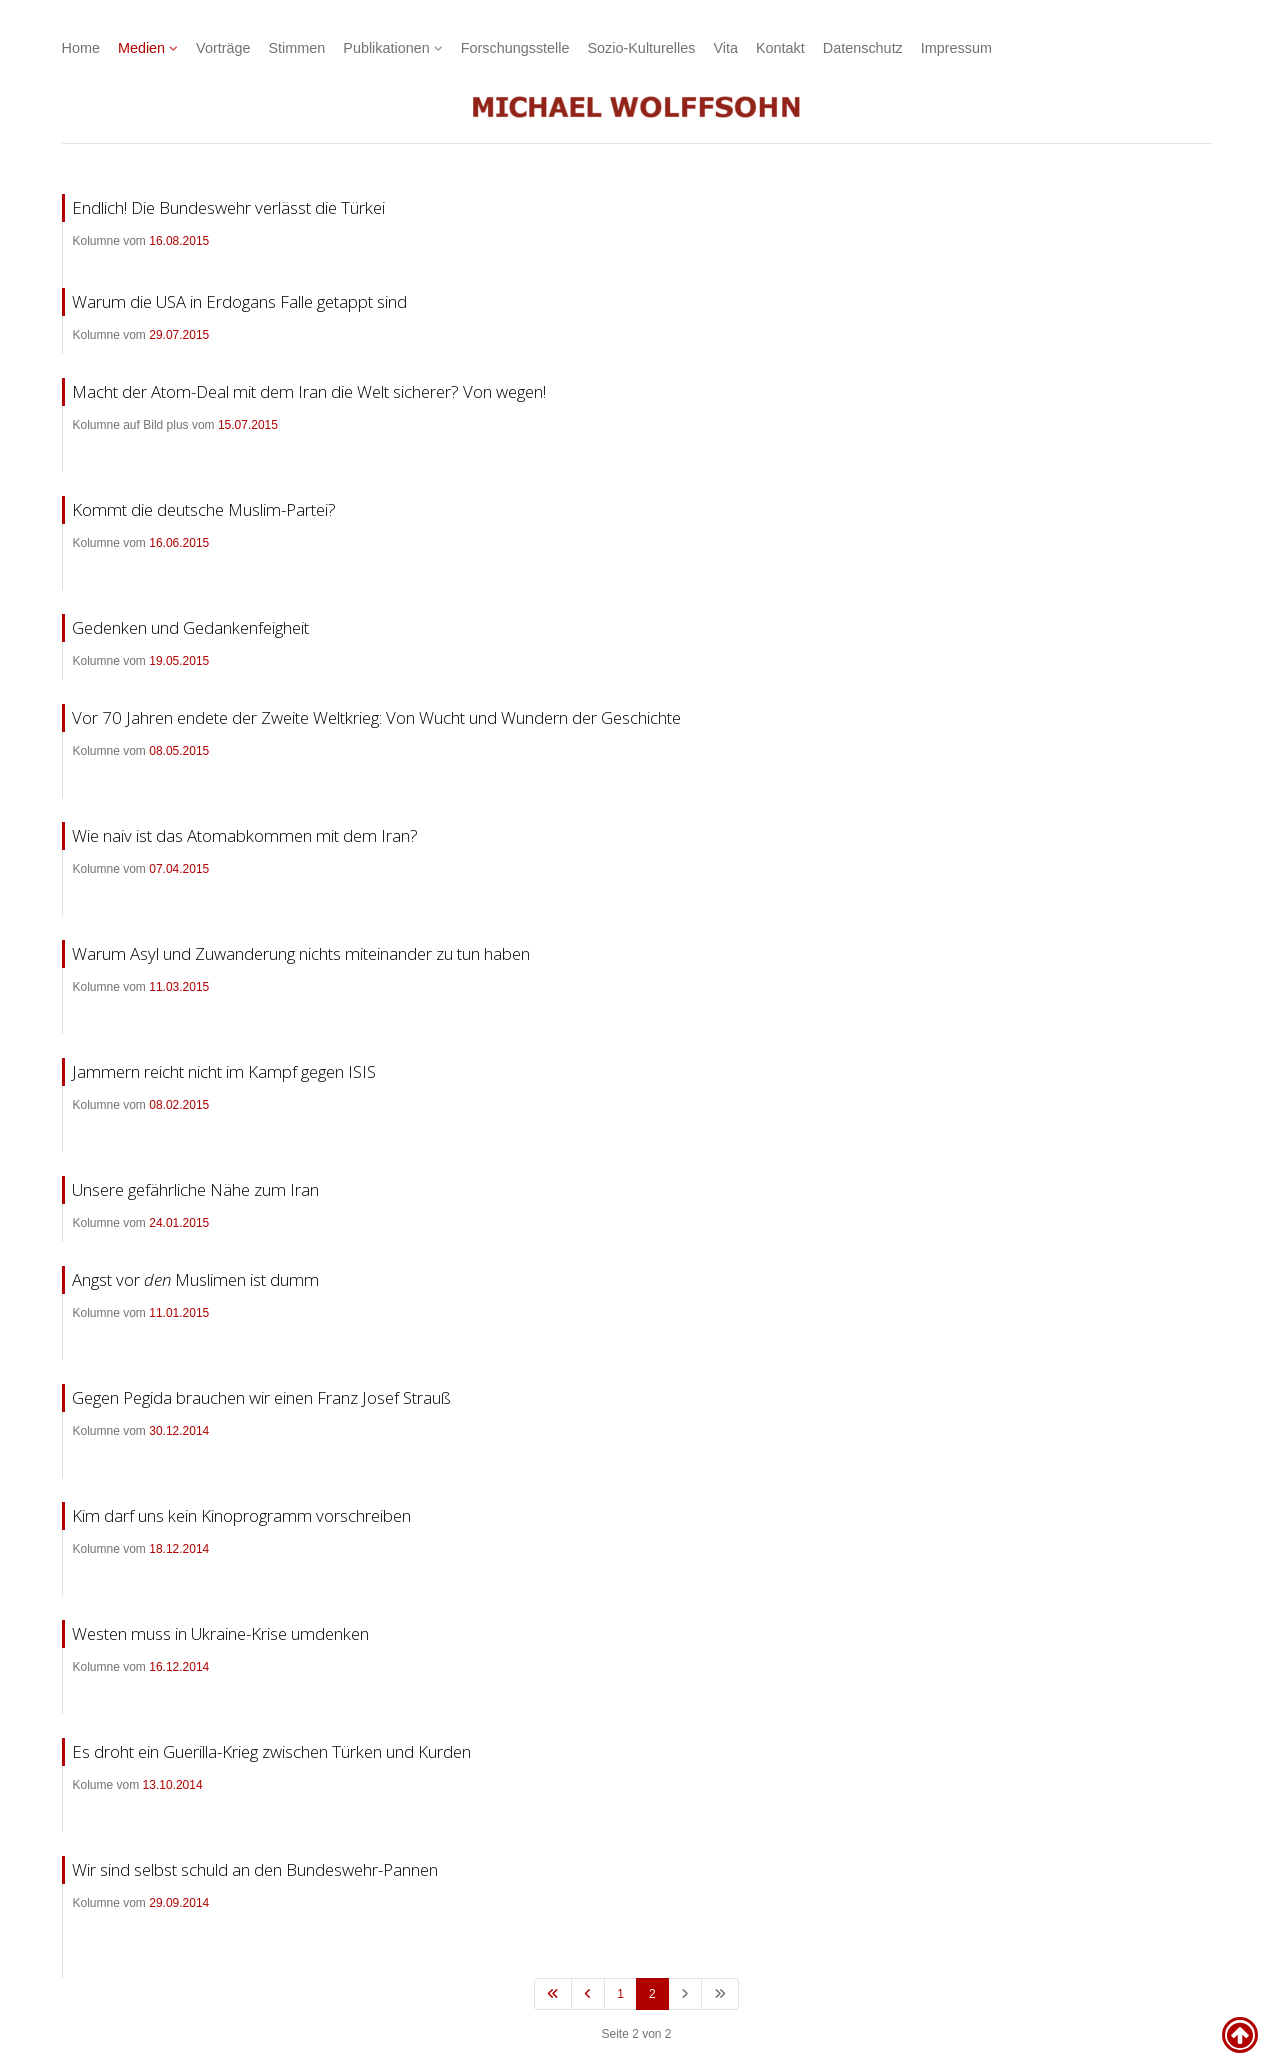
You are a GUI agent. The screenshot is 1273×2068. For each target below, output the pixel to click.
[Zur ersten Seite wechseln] (553, 1994)
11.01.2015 (179, 1313)
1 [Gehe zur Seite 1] (620, 1994)
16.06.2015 (179, 543)
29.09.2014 (179, 1903)
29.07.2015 (179, 335)
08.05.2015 (179, 751)
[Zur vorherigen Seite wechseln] (588, 1994)
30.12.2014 (179, 1431)
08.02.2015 (179, 1105)
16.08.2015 (179, 241)
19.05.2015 (179, 661)
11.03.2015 (179, 987)
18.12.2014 (179, 1549)
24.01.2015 (179, 1223)
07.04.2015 (179, 869)
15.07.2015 (248, 425)
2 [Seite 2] (652, 1994)
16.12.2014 (179, 1667)
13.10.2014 (173, 1785)
